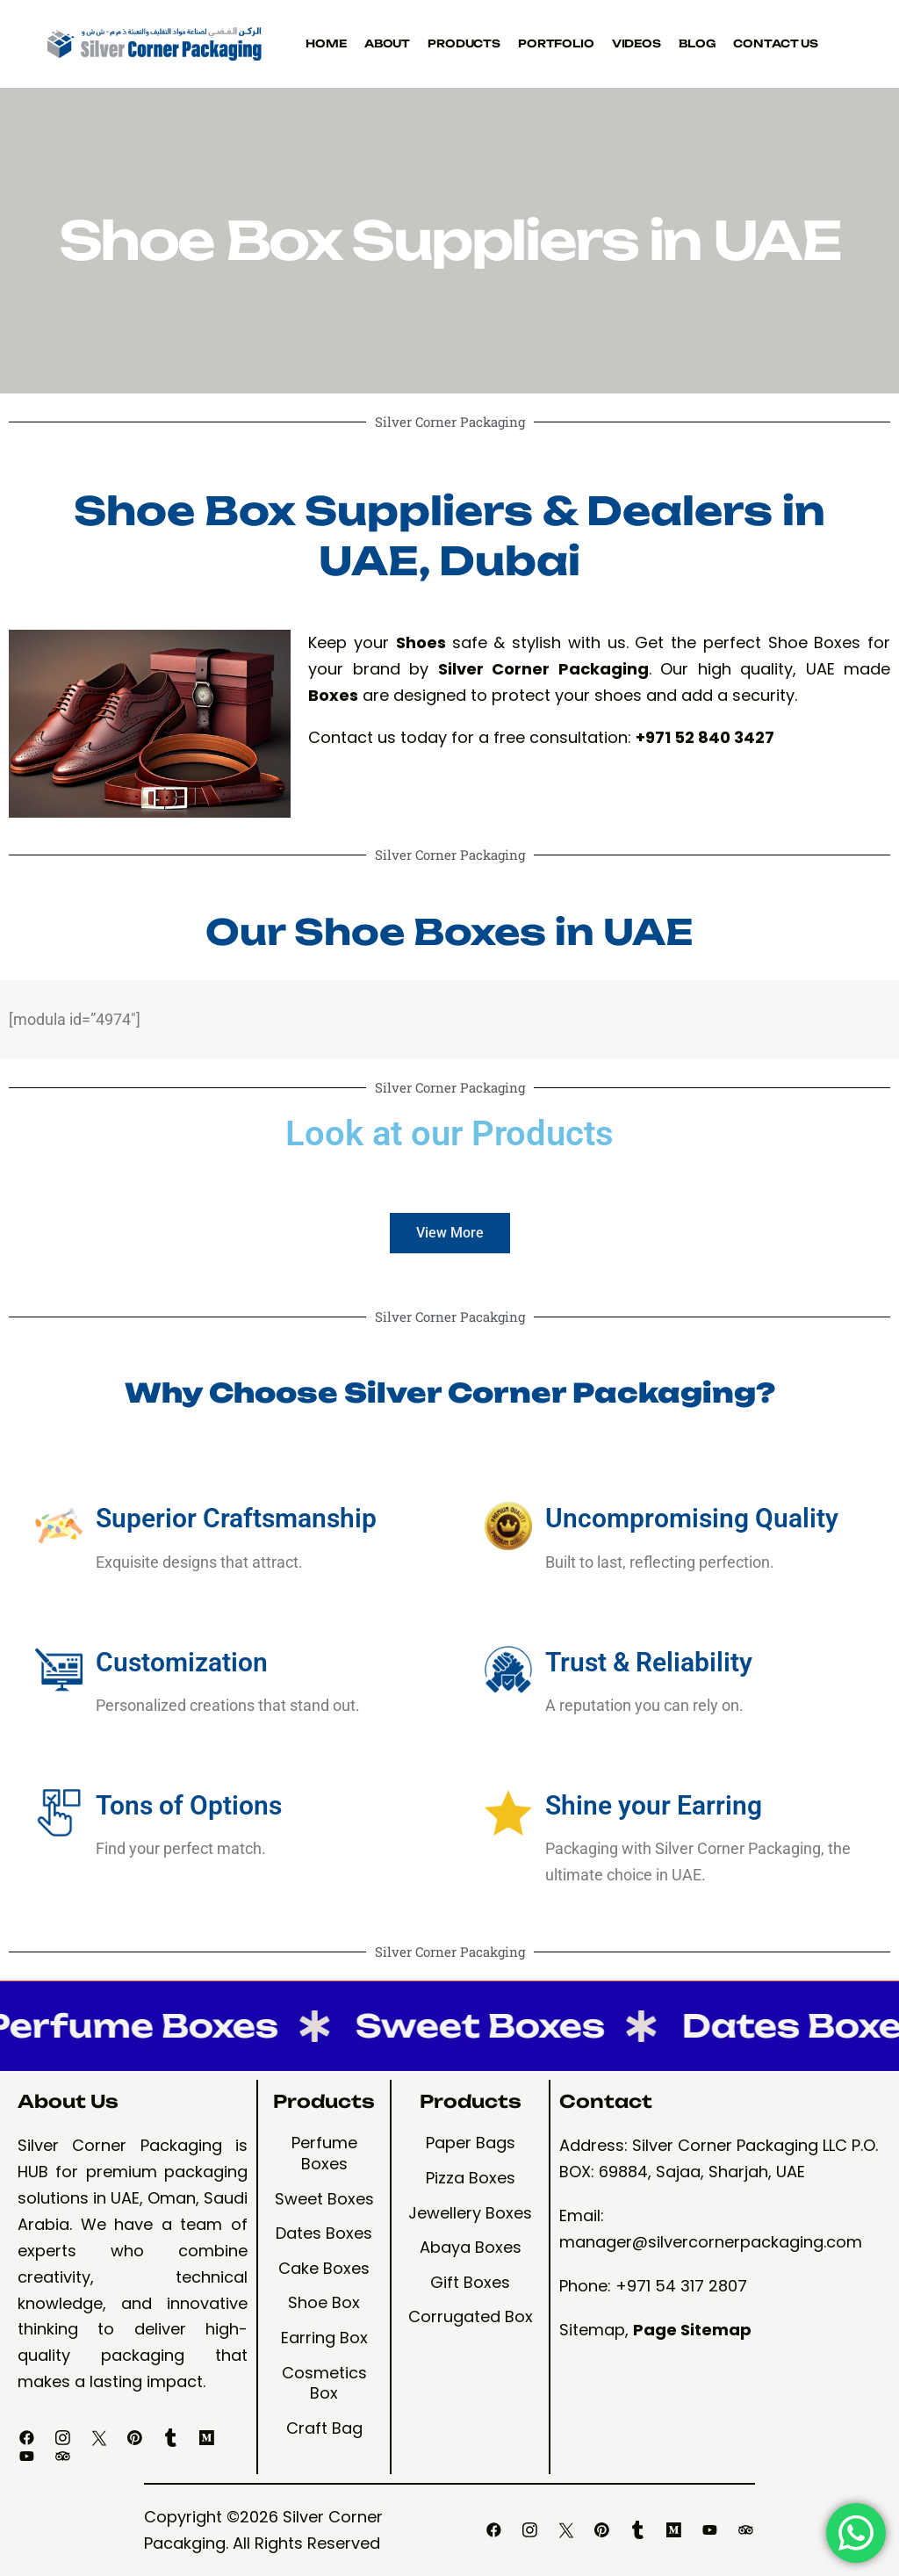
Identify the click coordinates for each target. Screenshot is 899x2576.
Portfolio (556, 43)
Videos (636, 43)
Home (326, 43)
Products (464, 43)
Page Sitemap (692, 2330)
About (387, 43)
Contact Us (775, 43)
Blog (697, 43)
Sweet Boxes (478, 2026)
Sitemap (592, 2330)
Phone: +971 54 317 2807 (653, 2286)
